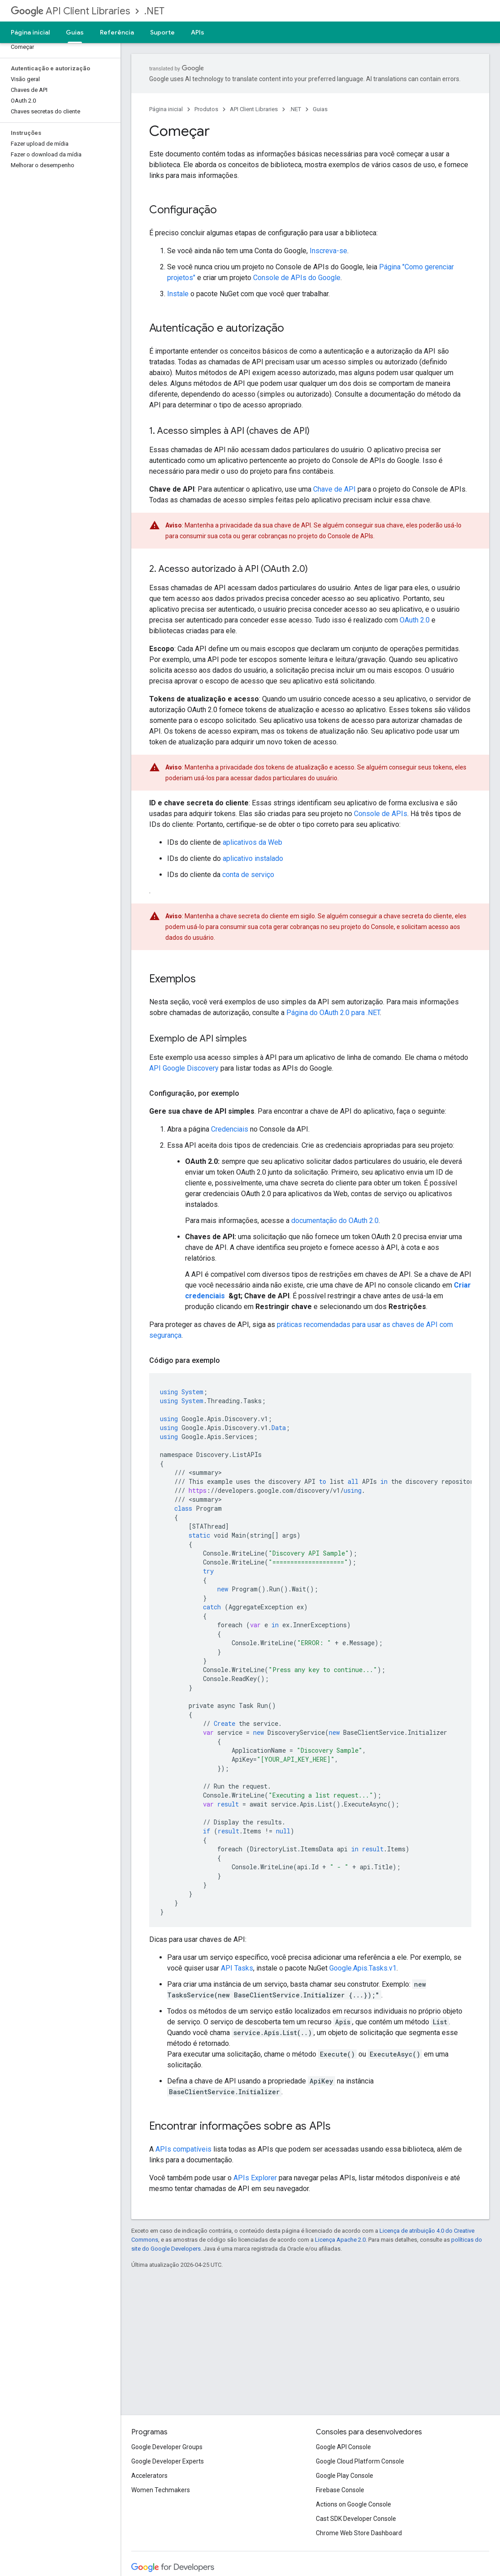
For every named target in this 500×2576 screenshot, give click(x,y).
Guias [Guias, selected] (75, 32)
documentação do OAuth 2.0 (335, 1220)
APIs (197, 32)
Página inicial (30, 32)
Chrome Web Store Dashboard (359, 2533)
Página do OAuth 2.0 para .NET (333, 1012)
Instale (178, 294)
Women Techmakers (160, 2490)
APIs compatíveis (183, 2149)
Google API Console (343, 2447)
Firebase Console (340, 2490)
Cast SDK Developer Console (356, 2518)
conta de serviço (248, 874)
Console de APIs (380, 813)
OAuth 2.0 (415, 620)
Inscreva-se (328, 250)
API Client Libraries (70, 11)
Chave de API (334, 489)
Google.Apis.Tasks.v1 (363, 1968)
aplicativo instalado (253, 858)
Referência (117, 32)
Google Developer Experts (167, 2461)
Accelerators (149, 2475)
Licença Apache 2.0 (340, 2239)
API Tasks (237, 1968)
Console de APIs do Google (297, 277)
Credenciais (229, 1129)
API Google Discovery (184, 1068)
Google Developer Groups (167, 2447)
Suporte (162, 32)
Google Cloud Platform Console (360, 2461)
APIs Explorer (255, 2178)
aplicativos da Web (252, 842)
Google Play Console (344, 2475)
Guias (320, 109)
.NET (154, 11)
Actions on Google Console (353, 2504)
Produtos (206, 109)
